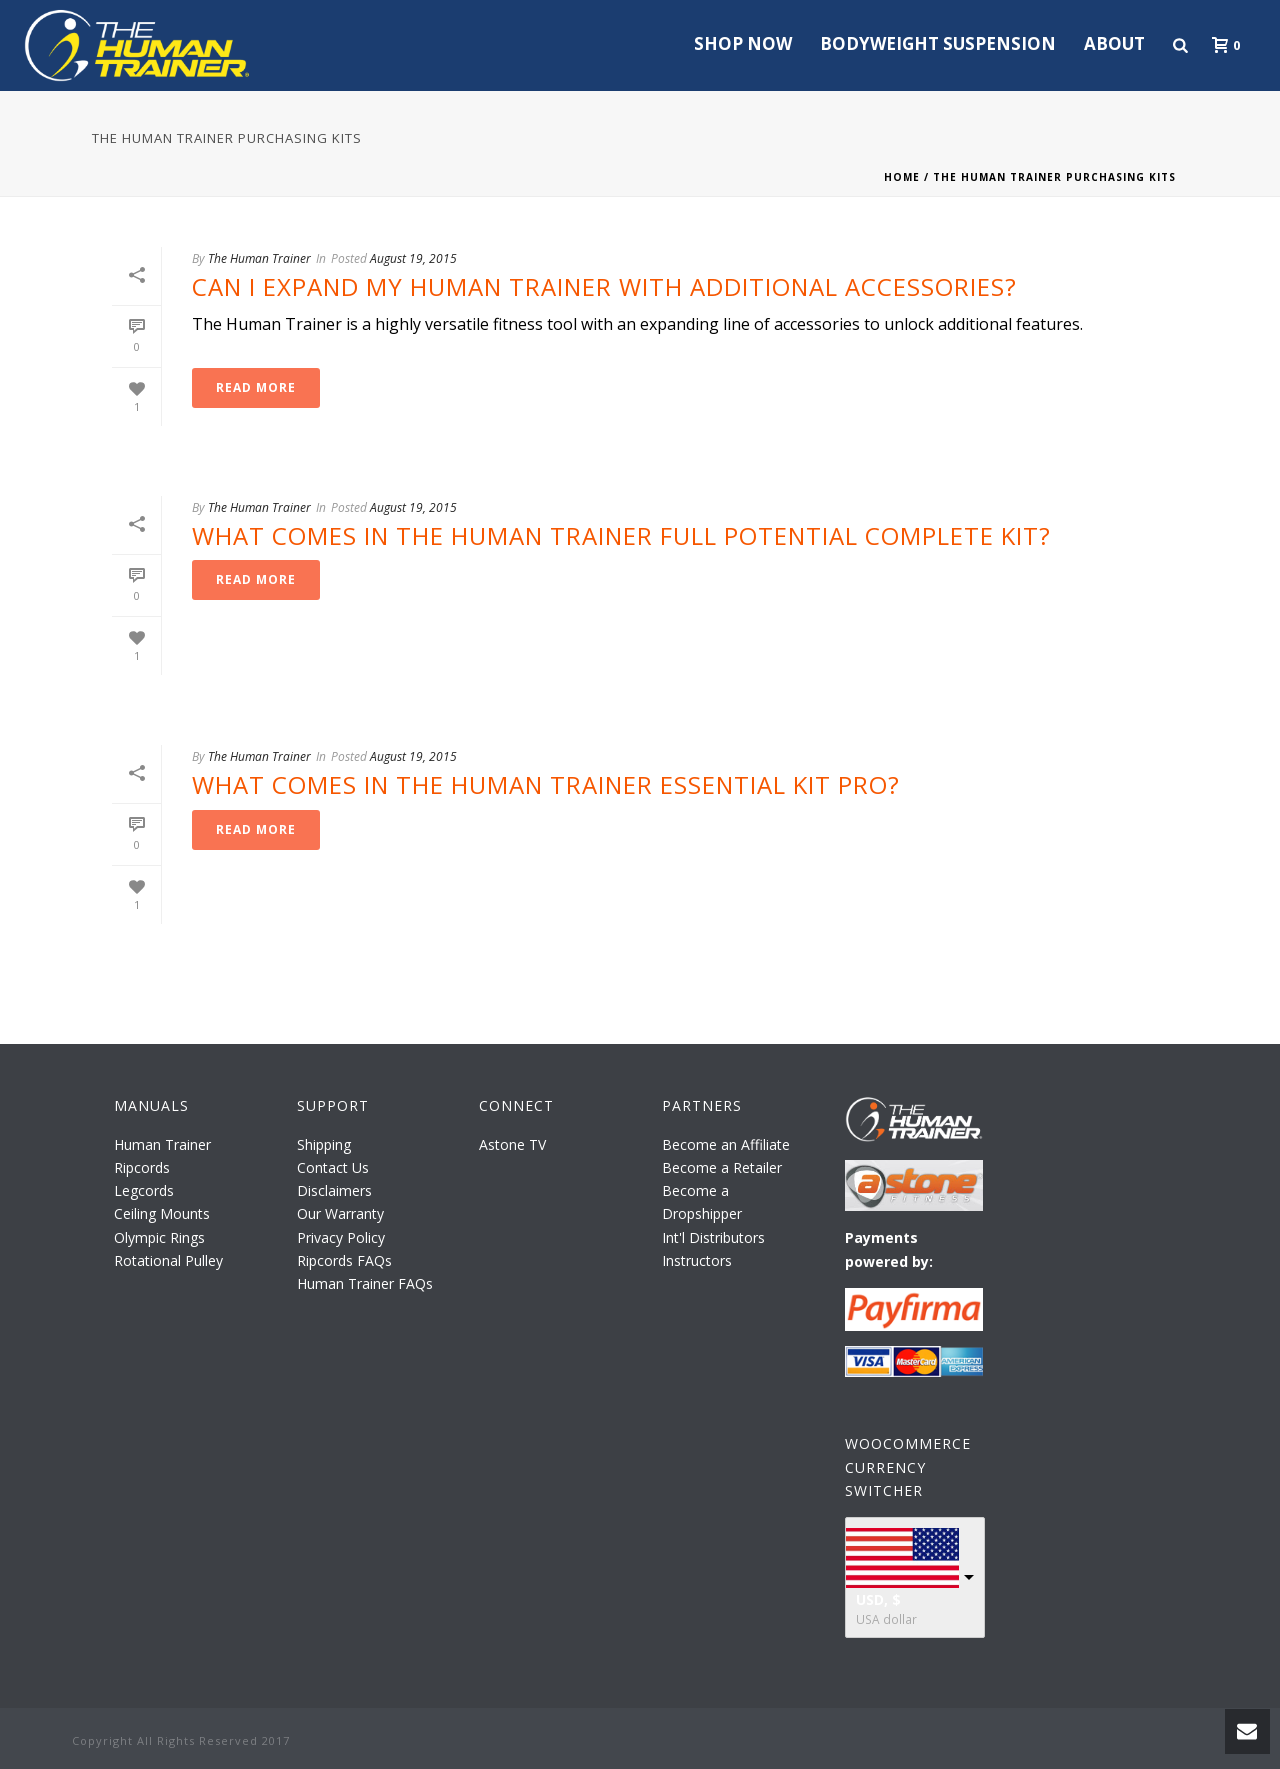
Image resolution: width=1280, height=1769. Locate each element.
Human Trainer (162, 1144)
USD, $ (878, 1599)
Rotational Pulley (168, 1260)
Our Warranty (340, 1213)
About (1114, 43)
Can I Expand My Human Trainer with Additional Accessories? (604, 286)
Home (902, 177)
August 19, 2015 (413, 258)
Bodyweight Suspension (938, 43)
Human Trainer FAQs (365, 1283)
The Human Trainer (259, 258)
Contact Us (333, 1167)
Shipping (324, 1144)
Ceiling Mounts (162, 1213)
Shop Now (743, 43)
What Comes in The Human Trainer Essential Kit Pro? (546, 784)
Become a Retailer (722, 1167)
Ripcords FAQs (344, 1260)
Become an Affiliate (726, 1144)
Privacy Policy (341, 1237)
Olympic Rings (159, 1237)
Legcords (144, 1190)
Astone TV (512, 1144)
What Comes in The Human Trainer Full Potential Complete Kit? (621, 535)
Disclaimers (334, 1190)
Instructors (697, 1260)
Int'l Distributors (713, 1237)
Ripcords (142, 1167)
